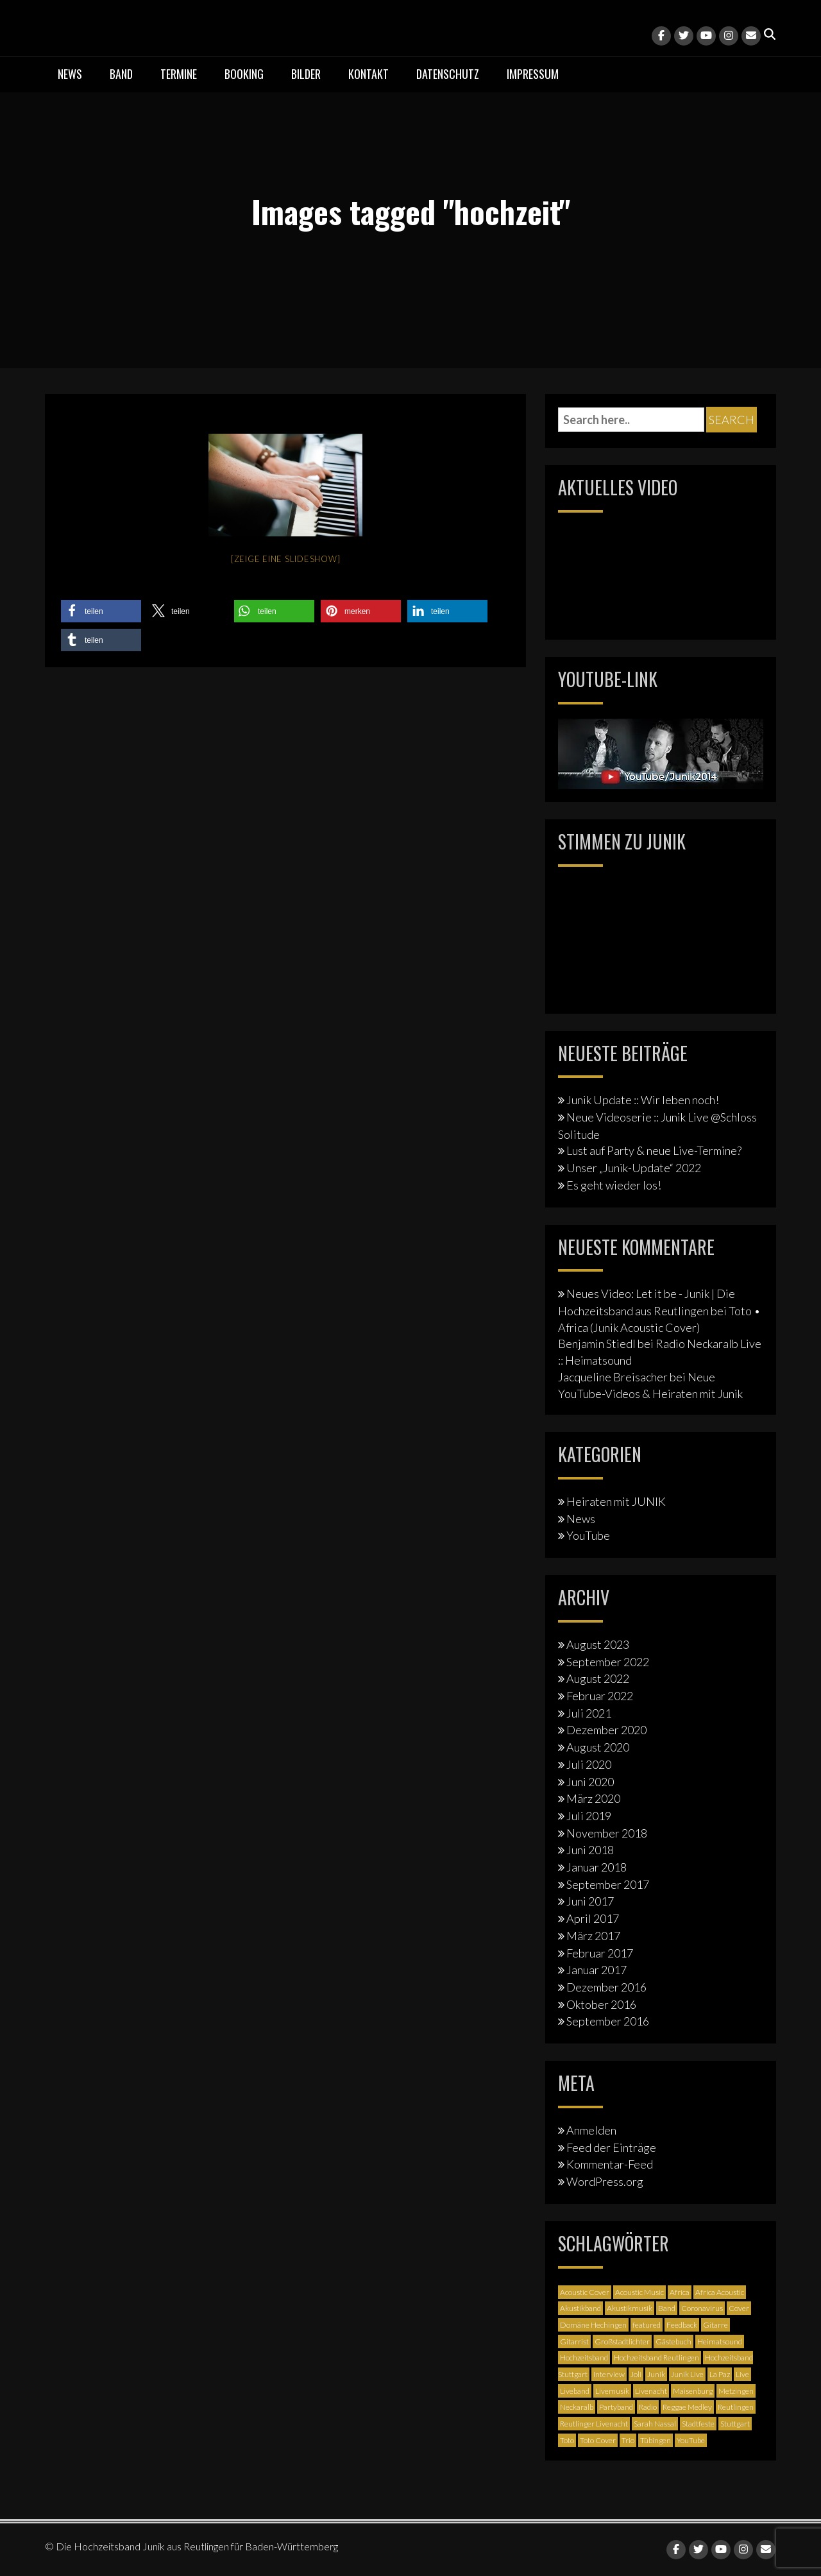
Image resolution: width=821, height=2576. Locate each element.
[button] (101, 611)
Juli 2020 (588, 1764)
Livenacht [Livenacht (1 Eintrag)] (651, 2391)
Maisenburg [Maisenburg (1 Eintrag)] (693, 2391)
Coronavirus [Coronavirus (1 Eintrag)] (702, 2308)
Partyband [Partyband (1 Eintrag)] (616, 2407)
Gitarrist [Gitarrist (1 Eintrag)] (574, 2341)
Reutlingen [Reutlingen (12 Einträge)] (736, 2407)
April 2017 (592, 1918)
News (70, 73)
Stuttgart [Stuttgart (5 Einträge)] (735, 2423)
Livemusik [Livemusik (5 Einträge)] (612, 2391)
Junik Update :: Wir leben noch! (642, 1100)
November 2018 (606, 1833)
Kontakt (368, 73)
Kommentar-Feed (609, 2164)
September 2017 (607, 1884)
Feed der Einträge (611, 2147)
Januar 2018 (596, 1867)
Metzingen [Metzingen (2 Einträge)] (736, 2391)
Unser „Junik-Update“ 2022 (633, 1168)
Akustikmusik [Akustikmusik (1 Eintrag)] (629, 2308)
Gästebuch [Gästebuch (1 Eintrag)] (673, 2341)
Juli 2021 (588, 1713)
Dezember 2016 (606, 1987)
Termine (178, 73)
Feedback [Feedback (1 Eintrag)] (681, 2325)
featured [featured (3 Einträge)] (646, 2325)
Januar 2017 (596, 1970)
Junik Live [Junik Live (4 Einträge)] (687, 2374)
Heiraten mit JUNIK (616, 1501)
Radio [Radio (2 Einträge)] (648, 2407)
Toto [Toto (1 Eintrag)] (567, 2440)
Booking (244, 73)
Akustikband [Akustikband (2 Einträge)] (580, 2308)
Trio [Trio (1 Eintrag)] (628, 2440)
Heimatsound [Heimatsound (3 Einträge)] (719, 2341)
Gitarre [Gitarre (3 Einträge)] (715, 2325)
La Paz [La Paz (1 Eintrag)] (719, 2374)
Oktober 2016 (601, 2004)
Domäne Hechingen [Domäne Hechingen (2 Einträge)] (593, 2325)
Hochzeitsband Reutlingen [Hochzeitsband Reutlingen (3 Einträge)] (656, 2357)
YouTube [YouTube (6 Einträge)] (691, 2440)
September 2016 (607, 2021)
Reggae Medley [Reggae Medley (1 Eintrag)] (687, 2407)
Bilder (306, 73)
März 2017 (593, 1936)
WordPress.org (604, 2181)
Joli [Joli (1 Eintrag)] (636, 2374)
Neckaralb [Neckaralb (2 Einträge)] (576, 2407)
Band (121, 73)
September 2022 (607, 1662)
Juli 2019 (588, 1816)
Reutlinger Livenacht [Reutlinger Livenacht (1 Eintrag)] (594, 2423)
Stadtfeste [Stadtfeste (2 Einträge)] (698, 2423)
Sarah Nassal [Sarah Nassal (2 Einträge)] (655, 2423)
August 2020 (597, 1747)
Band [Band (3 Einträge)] (666, 2308)
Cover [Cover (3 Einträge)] (739, 2308)
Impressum (533, 73)
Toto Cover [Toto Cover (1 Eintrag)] (598, 2440)
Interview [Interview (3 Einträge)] (609, 2374)
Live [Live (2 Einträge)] (742, 2374)
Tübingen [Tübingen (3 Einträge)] (655, 2440)
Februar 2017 (599, 1953)
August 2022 (597, 1678)
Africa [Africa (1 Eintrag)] (680, 2292)
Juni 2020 (590, 1782)
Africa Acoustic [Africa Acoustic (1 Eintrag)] (719, 2292)
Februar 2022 (599, 1696)
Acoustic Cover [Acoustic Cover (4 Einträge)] (584, 2292)
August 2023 (597, 1644)
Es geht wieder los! (613, 1185)
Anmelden (591, 2130)
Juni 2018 (590, 1850)
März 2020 (593, 1798)
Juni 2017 (590, 1901)
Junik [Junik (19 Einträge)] (656, 2374)
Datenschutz (447, 73)
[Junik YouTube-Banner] (660, 752)
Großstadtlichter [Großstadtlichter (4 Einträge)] (622, 2341)
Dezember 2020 (606, 1730)
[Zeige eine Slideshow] (286, 559)
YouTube (588, 1535)
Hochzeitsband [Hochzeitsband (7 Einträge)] (584, 2357)
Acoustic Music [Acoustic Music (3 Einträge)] (639, 2292)
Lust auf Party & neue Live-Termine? (653, 1150)
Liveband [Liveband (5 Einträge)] (574, 2391)
